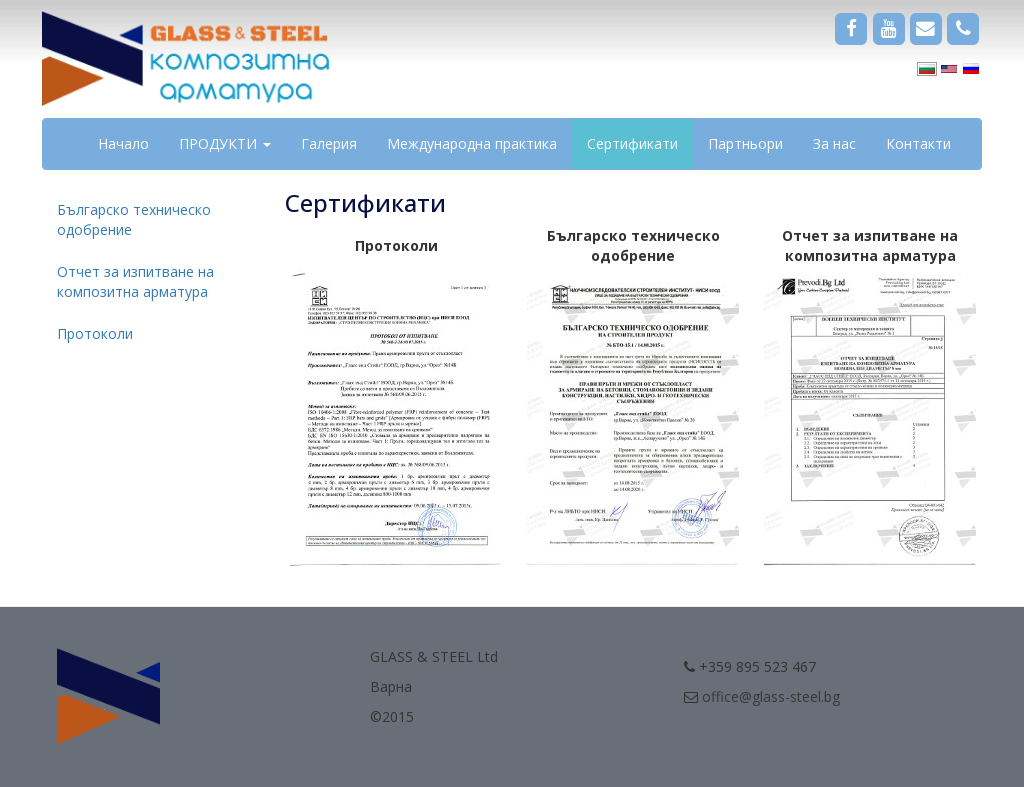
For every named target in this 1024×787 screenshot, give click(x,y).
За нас (834, 143)
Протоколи (95, 333)
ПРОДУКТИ (225, 143)
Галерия (329, 143)
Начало (123, 143)
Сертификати (632, 143)
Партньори (745, 143)
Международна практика (472, 143)
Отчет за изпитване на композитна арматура (135, 281)
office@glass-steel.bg (771, 696)
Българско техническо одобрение (134, 219)
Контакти (918, 143)
